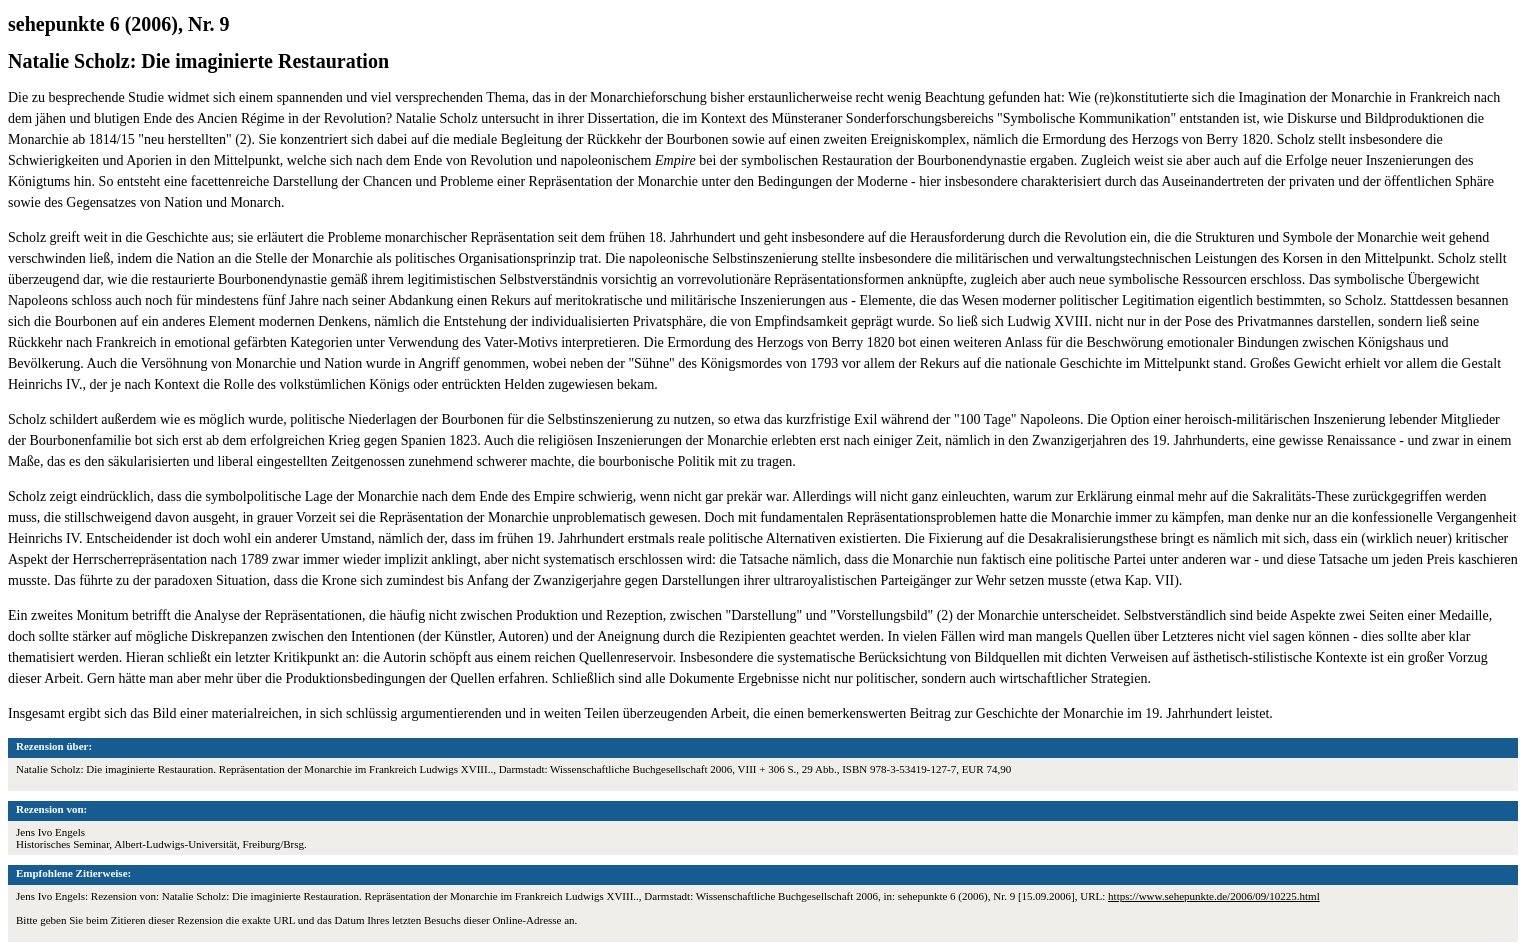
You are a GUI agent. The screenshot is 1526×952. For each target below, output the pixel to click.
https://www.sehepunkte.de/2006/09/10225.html (1214, 896)
